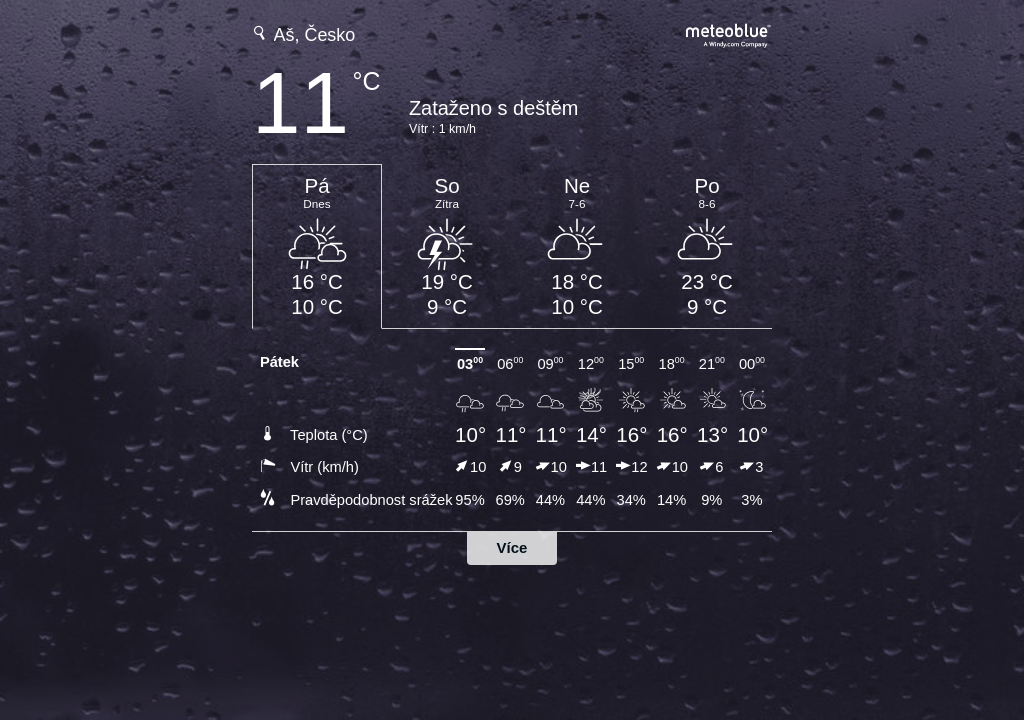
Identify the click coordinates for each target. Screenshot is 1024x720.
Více (512, 547)
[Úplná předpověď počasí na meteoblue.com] (729, 33)
